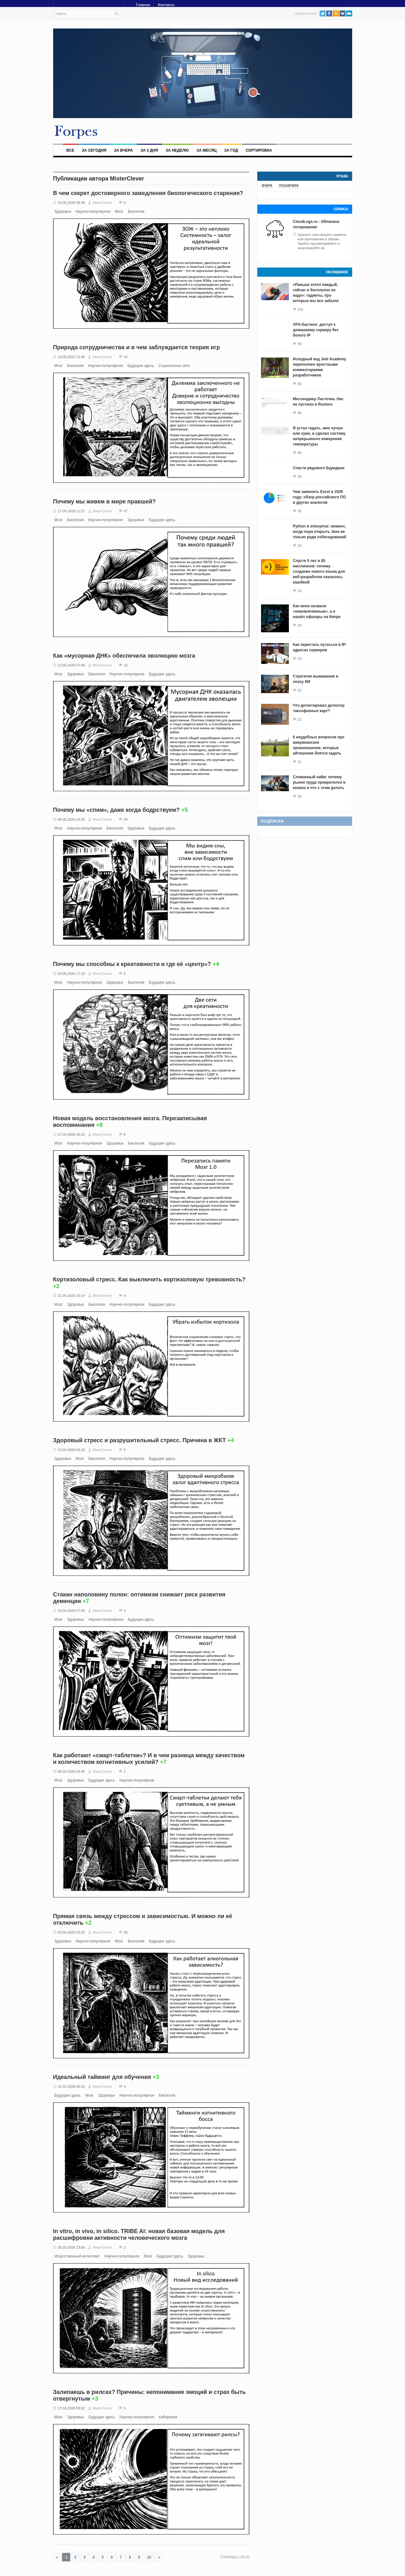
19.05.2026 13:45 (71, 357)
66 (300, 384)
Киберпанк (168, 2417)
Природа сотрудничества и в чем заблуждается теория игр (136, 347)
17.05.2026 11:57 (71, 511)
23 (300, 658)
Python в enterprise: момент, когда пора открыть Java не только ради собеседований (319, 531)
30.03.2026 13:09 (71, 2247)
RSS (336, 13)
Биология (136, 211)
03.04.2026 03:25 (71, 1932)
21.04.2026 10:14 (71, 1295)
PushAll (349, 13)
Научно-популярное (93, 211)
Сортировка (259, 150)
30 (126, 1932)
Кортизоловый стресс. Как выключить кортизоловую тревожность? (149, 1279)
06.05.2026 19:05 (71, 819)
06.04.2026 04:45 (71, 1771)
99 (300, 344)
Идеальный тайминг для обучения (102, 2077)
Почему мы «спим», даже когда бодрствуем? (116, 810)
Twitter (323, 13)
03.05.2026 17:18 (71, 973)
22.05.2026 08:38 (71, 203)
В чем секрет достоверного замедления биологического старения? (148, 193)
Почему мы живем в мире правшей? (104, 501)
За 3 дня (149, 150)
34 (300, 476)
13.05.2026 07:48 (71, 665)
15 (126, 357)
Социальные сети (174, 365)
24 (300, 545)
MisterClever (102, 203)
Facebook (329, 13)
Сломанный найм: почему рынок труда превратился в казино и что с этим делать (319, 782)
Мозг (119, 211)
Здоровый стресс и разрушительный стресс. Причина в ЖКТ (139, 1440)
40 (300, 413)
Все (70, 150)
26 (300, 511)
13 (126, 665)
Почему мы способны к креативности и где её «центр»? (132, 964)
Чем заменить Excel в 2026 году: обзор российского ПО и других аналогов (319, 497)
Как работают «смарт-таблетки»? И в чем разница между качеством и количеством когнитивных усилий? (149, 1758)
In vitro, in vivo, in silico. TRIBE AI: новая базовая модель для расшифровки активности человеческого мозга (139, 2234)
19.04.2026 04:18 (71, 1450)
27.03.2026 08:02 (71, 2408)
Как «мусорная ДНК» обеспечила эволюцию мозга (124, 656)
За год (231, 150)
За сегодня (94, 150)
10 (149, 2557)
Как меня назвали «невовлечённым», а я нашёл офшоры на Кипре (317, 611)
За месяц (206, 150)
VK (343, 13)
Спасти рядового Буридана (319, 468)
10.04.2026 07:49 (71, 1611)
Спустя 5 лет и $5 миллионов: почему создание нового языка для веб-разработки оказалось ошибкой (319, 571)
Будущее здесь (141, 365)
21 (300, 762)
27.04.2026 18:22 (71, 1134)
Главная (143, 5)
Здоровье (63, 211)
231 (300, 309)
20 (126, 819)
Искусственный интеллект (77, 2256)
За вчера (123, 150)
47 (126, 511)
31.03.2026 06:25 (71, 2086)
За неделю (177, 150)
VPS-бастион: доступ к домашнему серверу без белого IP (316, 330)
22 (300, 690)
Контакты (166, 5)
